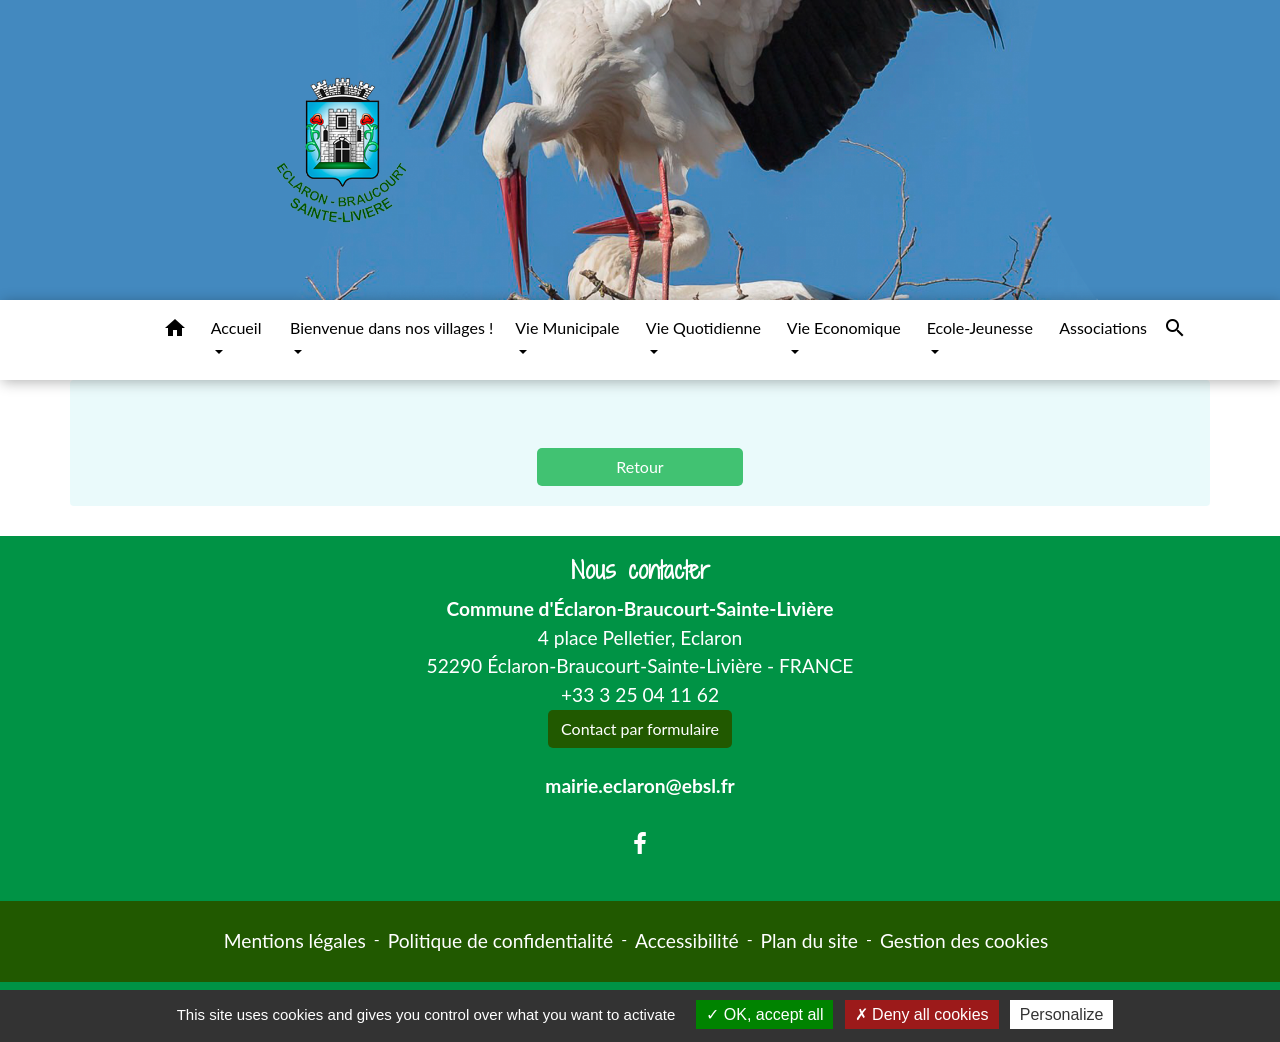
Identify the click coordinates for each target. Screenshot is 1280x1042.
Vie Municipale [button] (567, 327)
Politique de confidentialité (500, 940)
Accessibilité (687, 940)
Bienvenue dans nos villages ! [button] (391, 327)
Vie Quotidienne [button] (703, 327)
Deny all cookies (922, 1014)
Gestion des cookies (964, 940)
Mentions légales (295, 940)
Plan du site (809, 940)
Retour (639, 466)
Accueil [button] (236, 327)
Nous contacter (640, 570)
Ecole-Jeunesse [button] (980, 327)
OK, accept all (764, 1014)
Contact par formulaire (640, 728)
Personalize (1062, 1014)
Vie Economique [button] (844, 327)
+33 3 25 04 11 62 (640, 694)
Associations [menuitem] (1103, 327)
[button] (175, 331)
